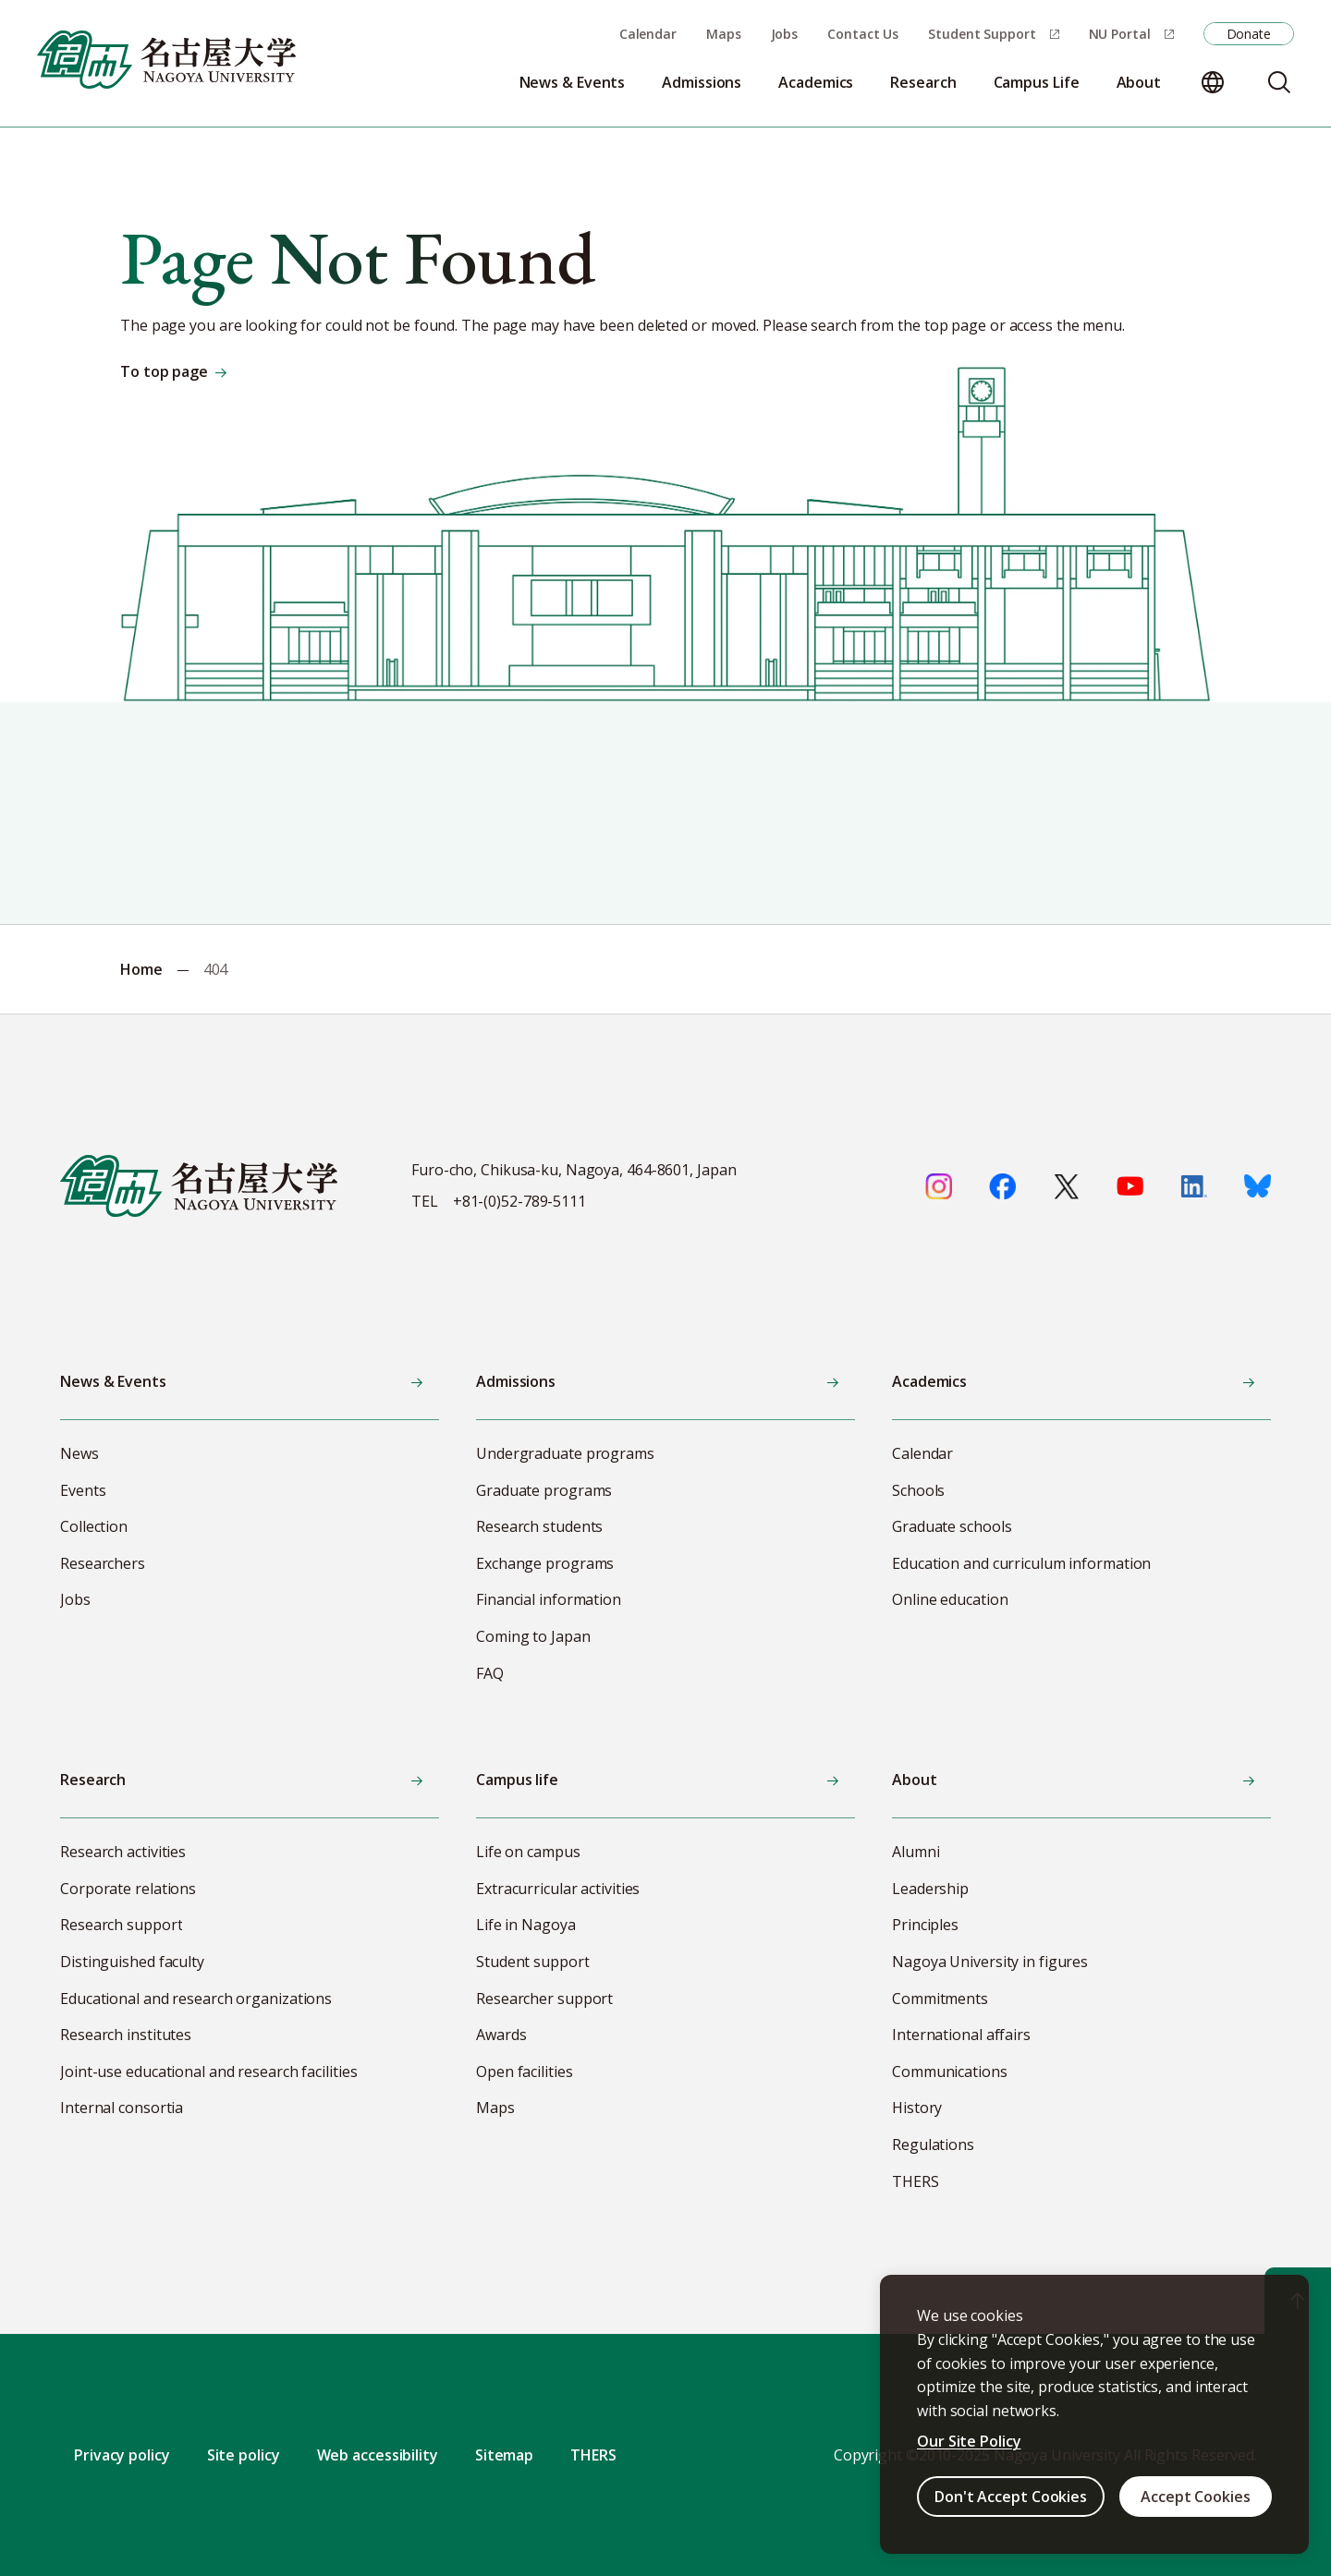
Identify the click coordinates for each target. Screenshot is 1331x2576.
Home (141, 969)
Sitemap (504, 2455)
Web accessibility (377, 2455)
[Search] (1279, 82)
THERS (593, 2455)
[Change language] (1212, 82)
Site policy (243, 2455)
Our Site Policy (969, 2441)
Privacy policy (122, 2455)
